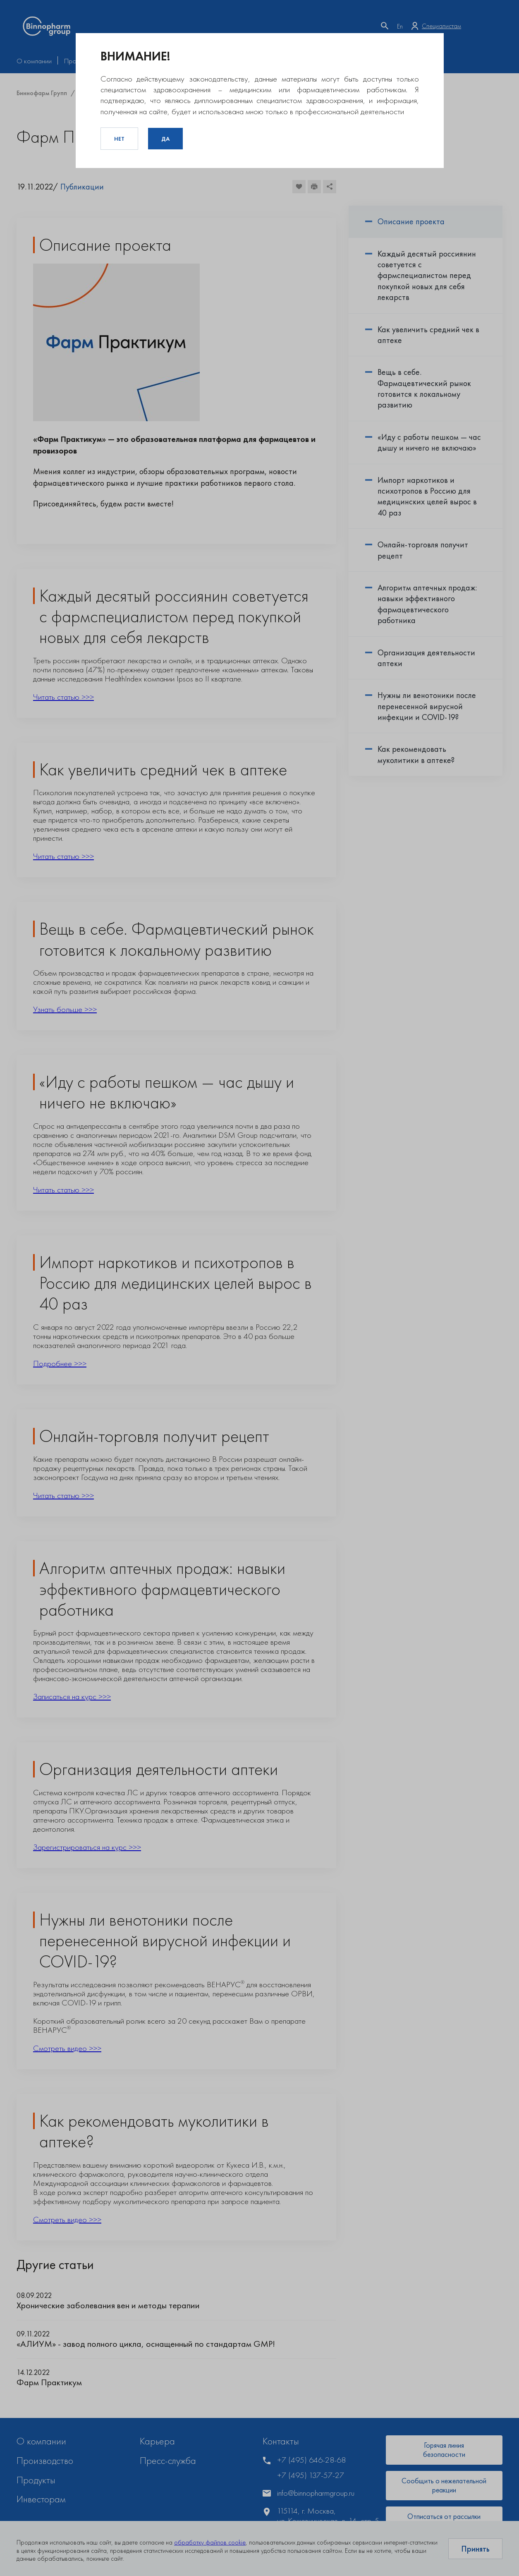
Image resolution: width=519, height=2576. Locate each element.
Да (165, 138)
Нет (119, 138)
